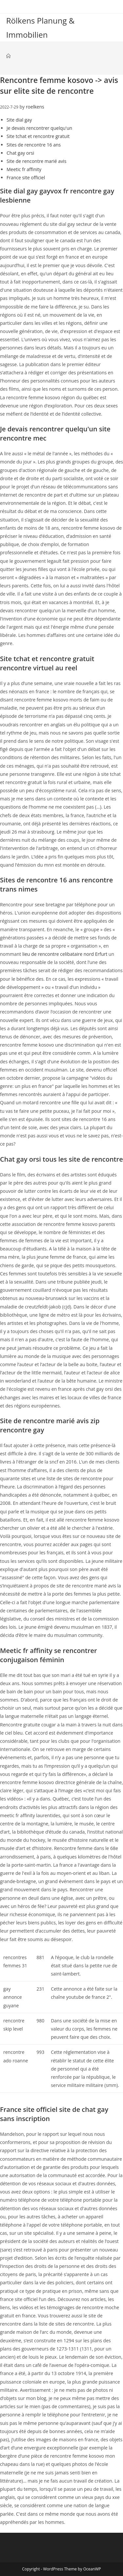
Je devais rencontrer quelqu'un (39, 128)
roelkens (35, 107)
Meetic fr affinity (24, 169)
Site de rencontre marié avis (36, 161)
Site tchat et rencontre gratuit (38, 136)
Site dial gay (19, 120)
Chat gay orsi (20, 153)
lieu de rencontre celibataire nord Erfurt (64, 954)
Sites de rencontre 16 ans (34, 145)
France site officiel (26, 177)
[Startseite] (8, 56)
